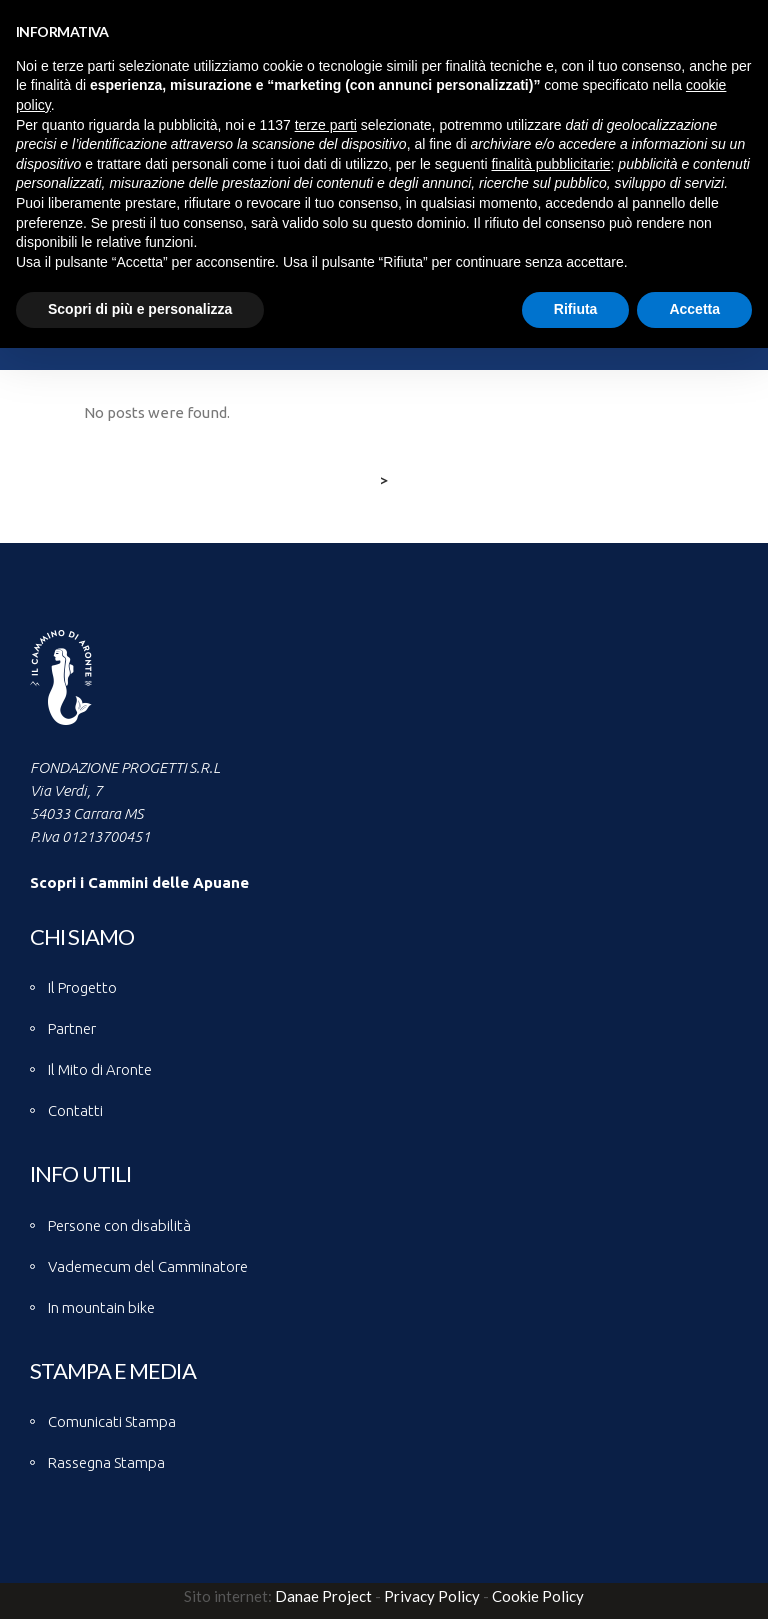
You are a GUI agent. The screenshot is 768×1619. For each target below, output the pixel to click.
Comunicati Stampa (112, 1421)
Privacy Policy (432, 1596)
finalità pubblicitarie (550, 164)
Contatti (75, 1110)
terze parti (326, 125)
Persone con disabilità (119, 1225)
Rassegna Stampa (106, 1462)
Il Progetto (82, 987)
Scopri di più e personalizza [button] (140, 309)
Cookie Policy (538, 1596)
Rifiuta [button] (576, 309)
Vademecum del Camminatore (148, 1266)
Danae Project (322, 1596)
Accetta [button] (694, 309)
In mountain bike (101, 1307)
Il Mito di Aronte (100, 1069)
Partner (72, 1028)
